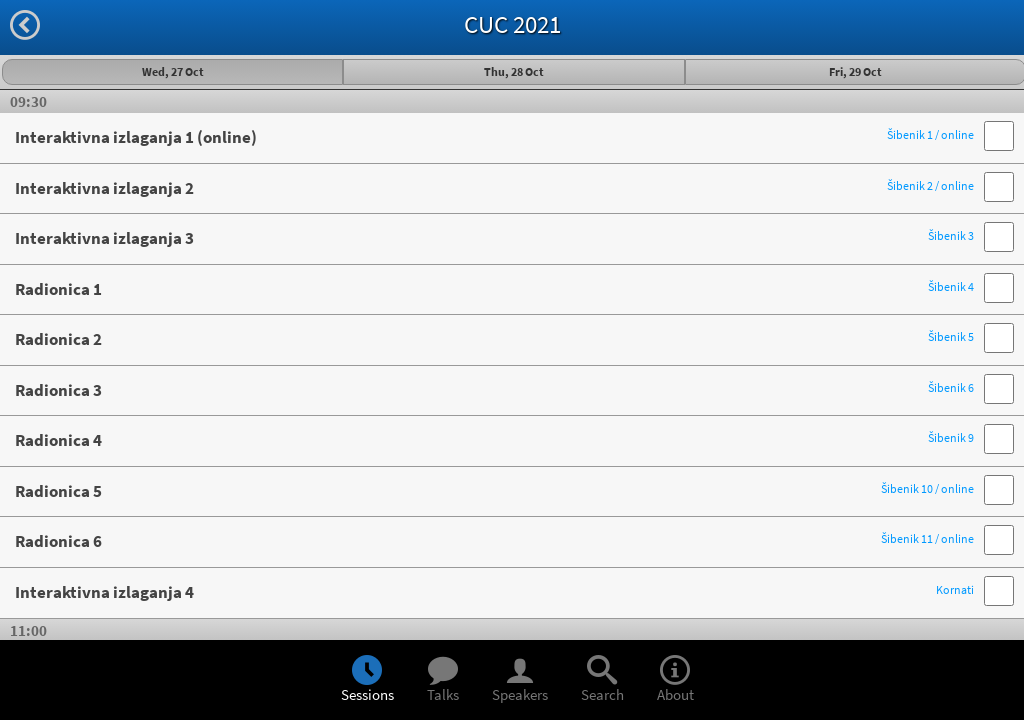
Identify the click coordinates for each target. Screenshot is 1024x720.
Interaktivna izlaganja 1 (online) (494, 137)
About (675, 681)
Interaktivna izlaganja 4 (494, 592)
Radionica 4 (494, 440)
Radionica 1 (494, 289)
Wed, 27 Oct (173, 71)
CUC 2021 (512, 24)
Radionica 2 (494, 339)
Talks (443, 681)
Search (602, 681)
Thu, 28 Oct (514, 71)
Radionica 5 (494, 491)
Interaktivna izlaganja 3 (494, 238)
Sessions (367, 681)
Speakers (520, 681)
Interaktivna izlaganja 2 (494, 188)
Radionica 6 (494, 541)
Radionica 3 (494, 390)
